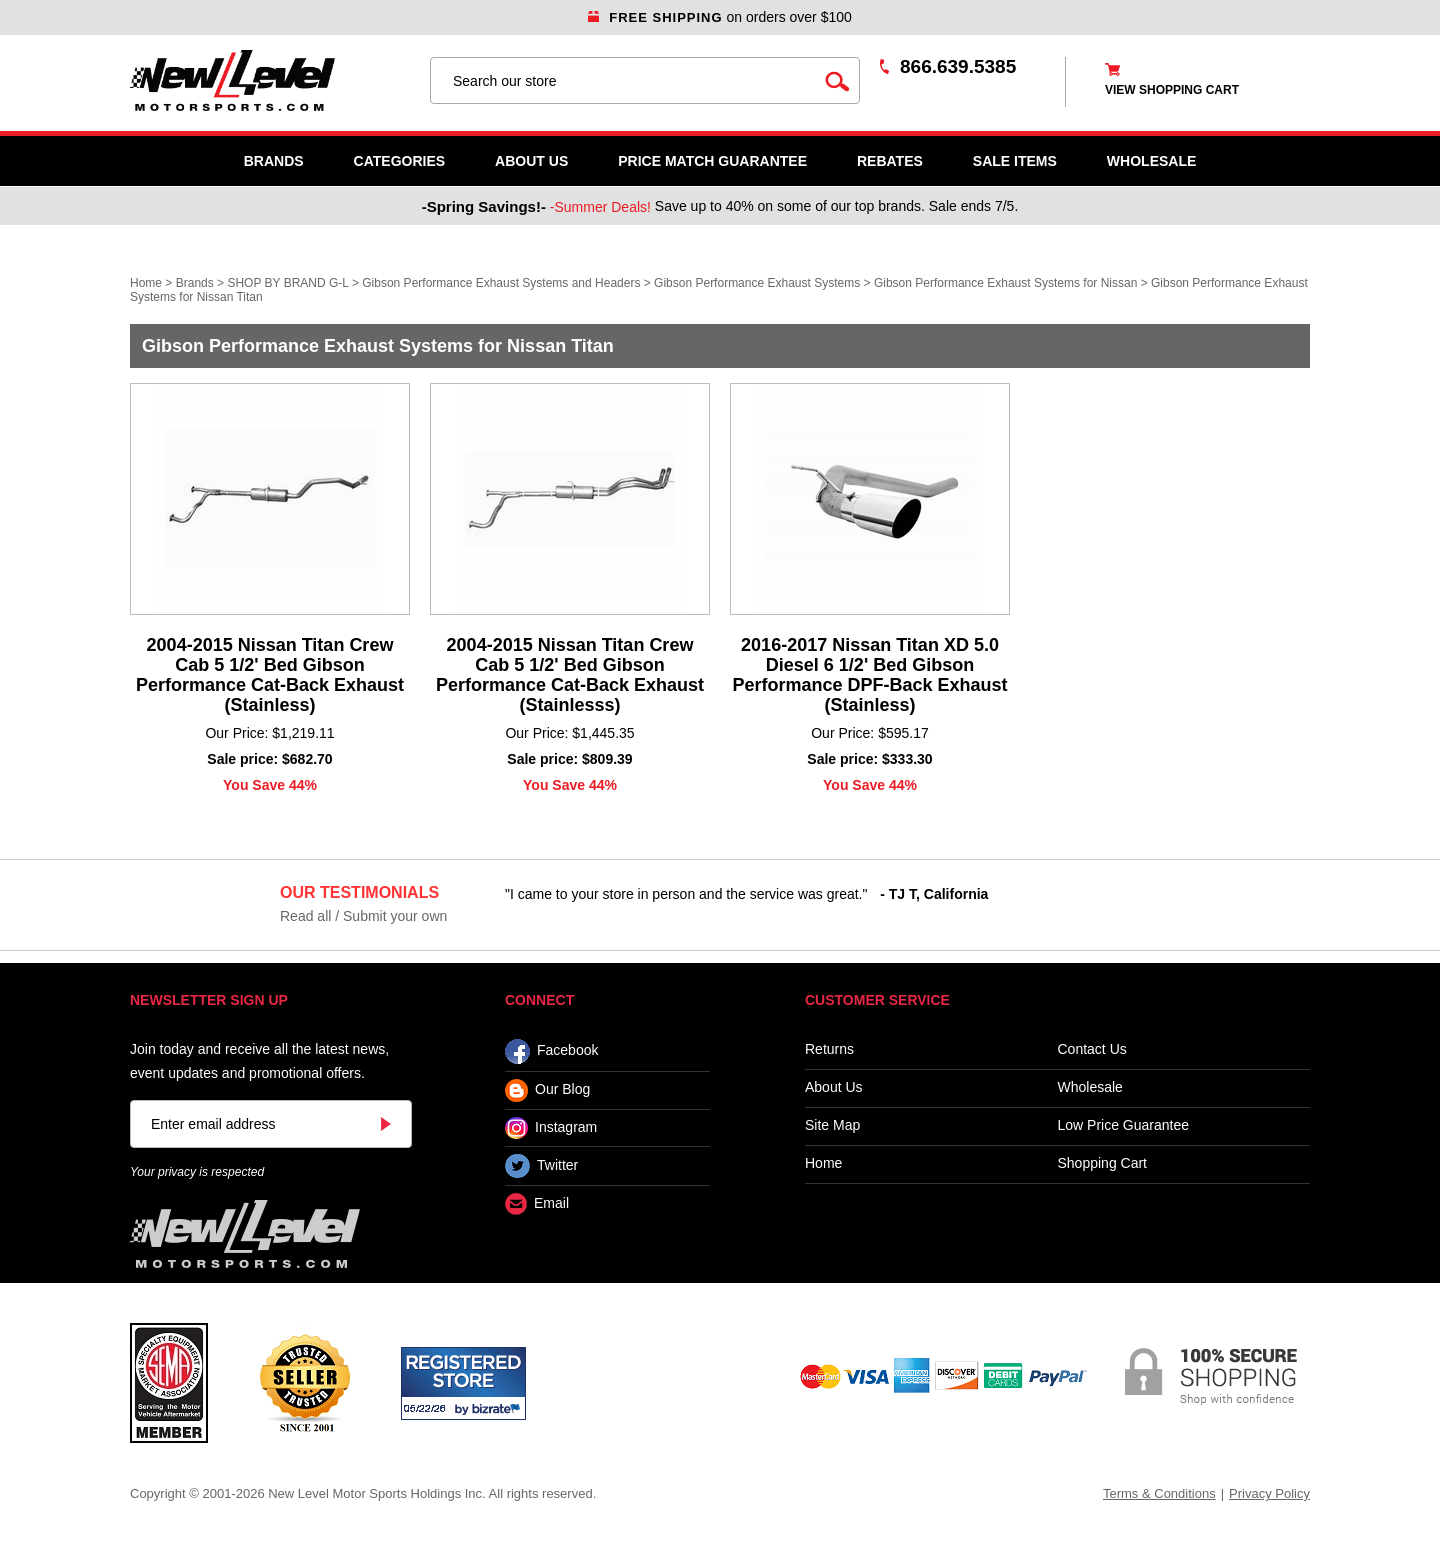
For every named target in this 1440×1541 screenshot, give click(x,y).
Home (146, 283)
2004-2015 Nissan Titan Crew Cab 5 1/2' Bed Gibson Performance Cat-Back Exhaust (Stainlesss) (570, 675)
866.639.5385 (958, 66)
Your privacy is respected (197, 1172)
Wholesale (1090, 1087)
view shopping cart (1172, 90)
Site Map (832, 1125)
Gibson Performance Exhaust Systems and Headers (501, 283)
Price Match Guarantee (712, 161)
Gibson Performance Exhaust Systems (757, 283)
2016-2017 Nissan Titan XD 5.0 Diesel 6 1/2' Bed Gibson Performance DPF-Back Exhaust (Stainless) (869, 675)
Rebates (890, 161)
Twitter (541, 1166)
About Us (531, 161)
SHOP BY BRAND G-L (287, 283)
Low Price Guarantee (1124, 1125)
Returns (829, 1049)
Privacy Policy (1269, 1493)
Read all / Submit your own (363, 916)
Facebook (551, 1051)
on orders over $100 (720, 17)
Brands (274, 161)
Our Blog (547, 1090)
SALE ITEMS (1015, 161)
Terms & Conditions (1159, 1493)
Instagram (551, 1128)
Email (537, 1204)
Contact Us (1092, 1049)
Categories (400, 161)
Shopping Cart (1103, 1163)
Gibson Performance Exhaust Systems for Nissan (1005, 283)
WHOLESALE (1151, 161)
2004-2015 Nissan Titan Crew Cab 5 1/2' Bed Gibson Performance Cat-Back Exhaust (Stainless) (270, 675)
